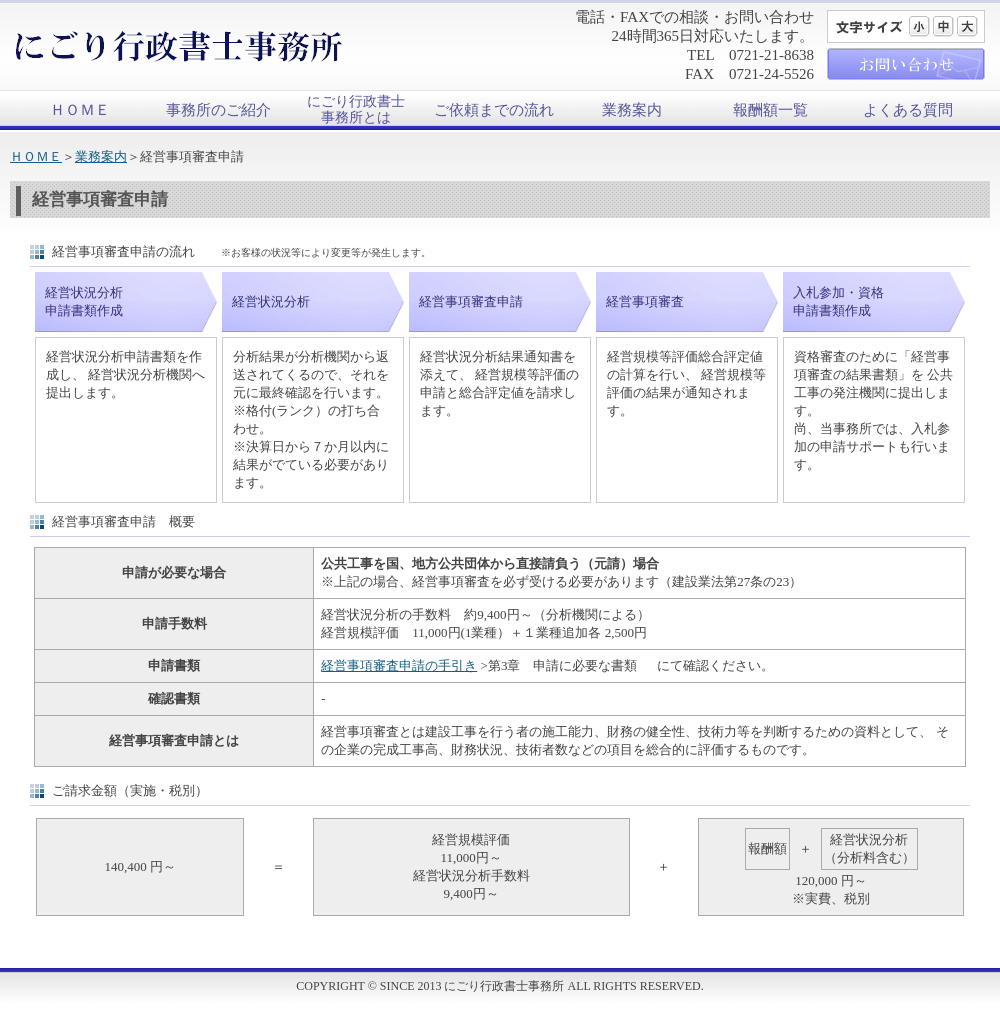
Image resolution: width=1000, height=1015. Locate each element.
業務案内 (632, 110)
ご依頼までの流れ (494, 110)
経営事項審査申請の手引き (399, 665)
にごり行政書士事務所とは (356, 109)
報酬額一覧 (770, 110)
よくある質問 (908, 110)
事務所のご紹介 (218, 110)
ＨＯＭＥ (80, 110)
